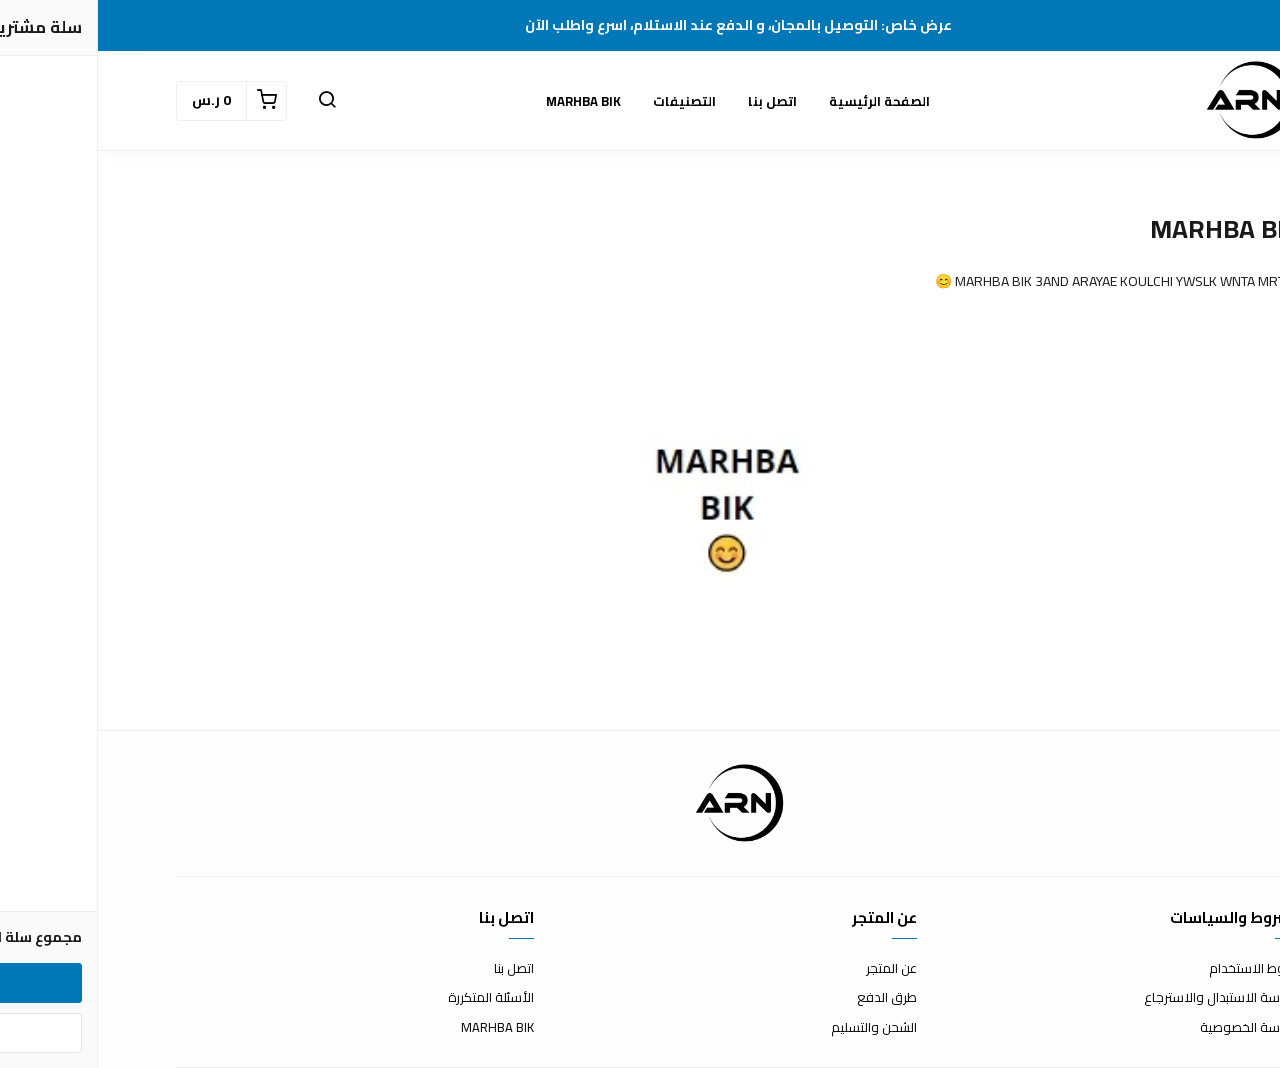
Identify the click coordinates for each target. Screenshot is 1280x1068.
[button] (229, 101)
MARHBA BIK (485, 101)
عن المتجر (793, 969)
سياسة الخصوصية (1152, 1028)
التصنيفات (586, 101)
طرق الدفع (789, 998)
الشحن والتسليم (776, 1028)
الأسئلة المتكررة (393, 998)
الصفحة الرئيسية (781, 101)
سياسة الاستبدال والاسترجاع (1124, 998)
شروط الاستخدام (1156, 969)
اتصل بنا (674, 101)
